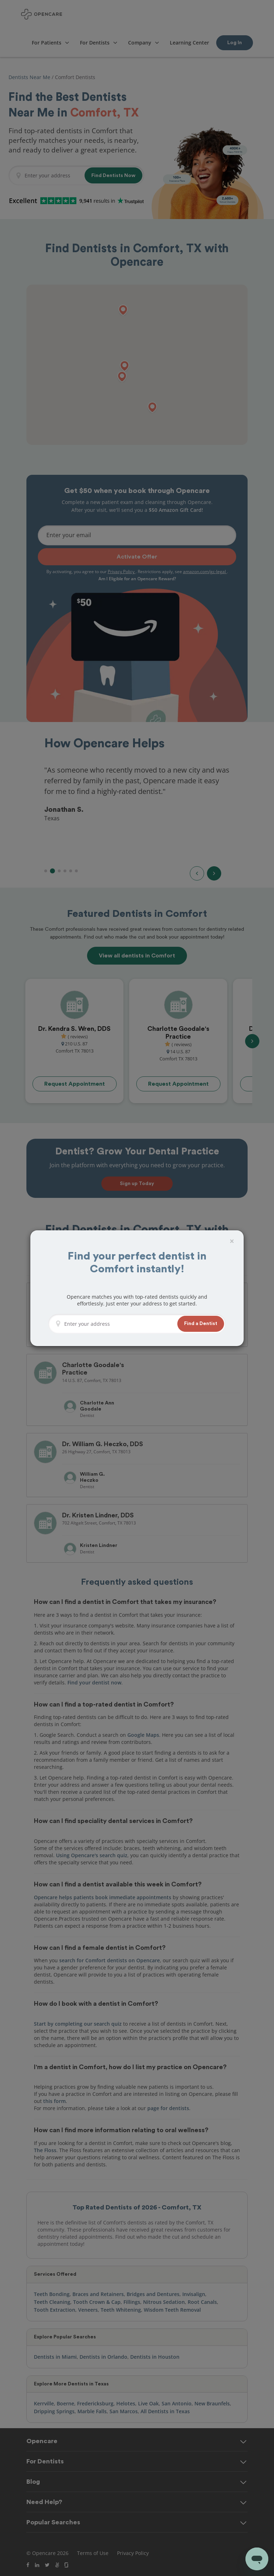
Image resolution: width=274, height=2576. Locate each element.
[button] (200, 1324)
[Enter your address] (118, 1323)
